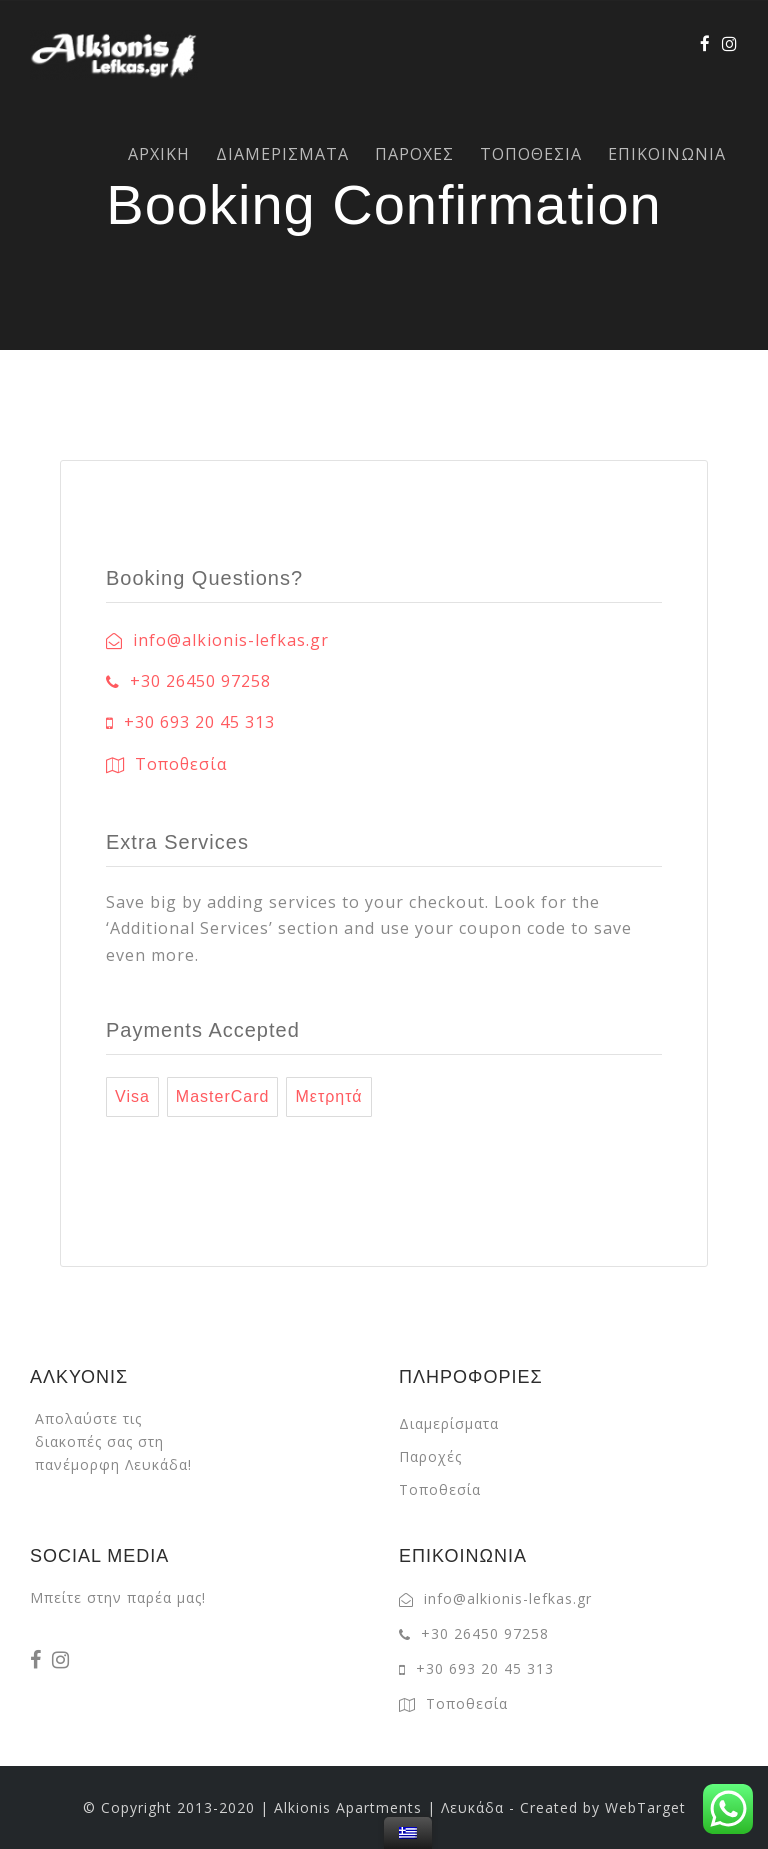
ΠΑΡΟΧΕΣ (414, 154)
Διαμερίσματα (449, 1423)
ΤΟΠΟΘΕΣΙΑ (531, 154)
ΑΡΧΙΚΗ (159, 154)
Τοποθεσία (440, 1489)
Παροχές (430, 1456)
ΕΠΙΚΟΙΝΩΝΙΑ (667, 154)
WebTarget (645, 1807)
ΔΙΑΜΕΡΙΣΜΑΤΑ (282, 154)
